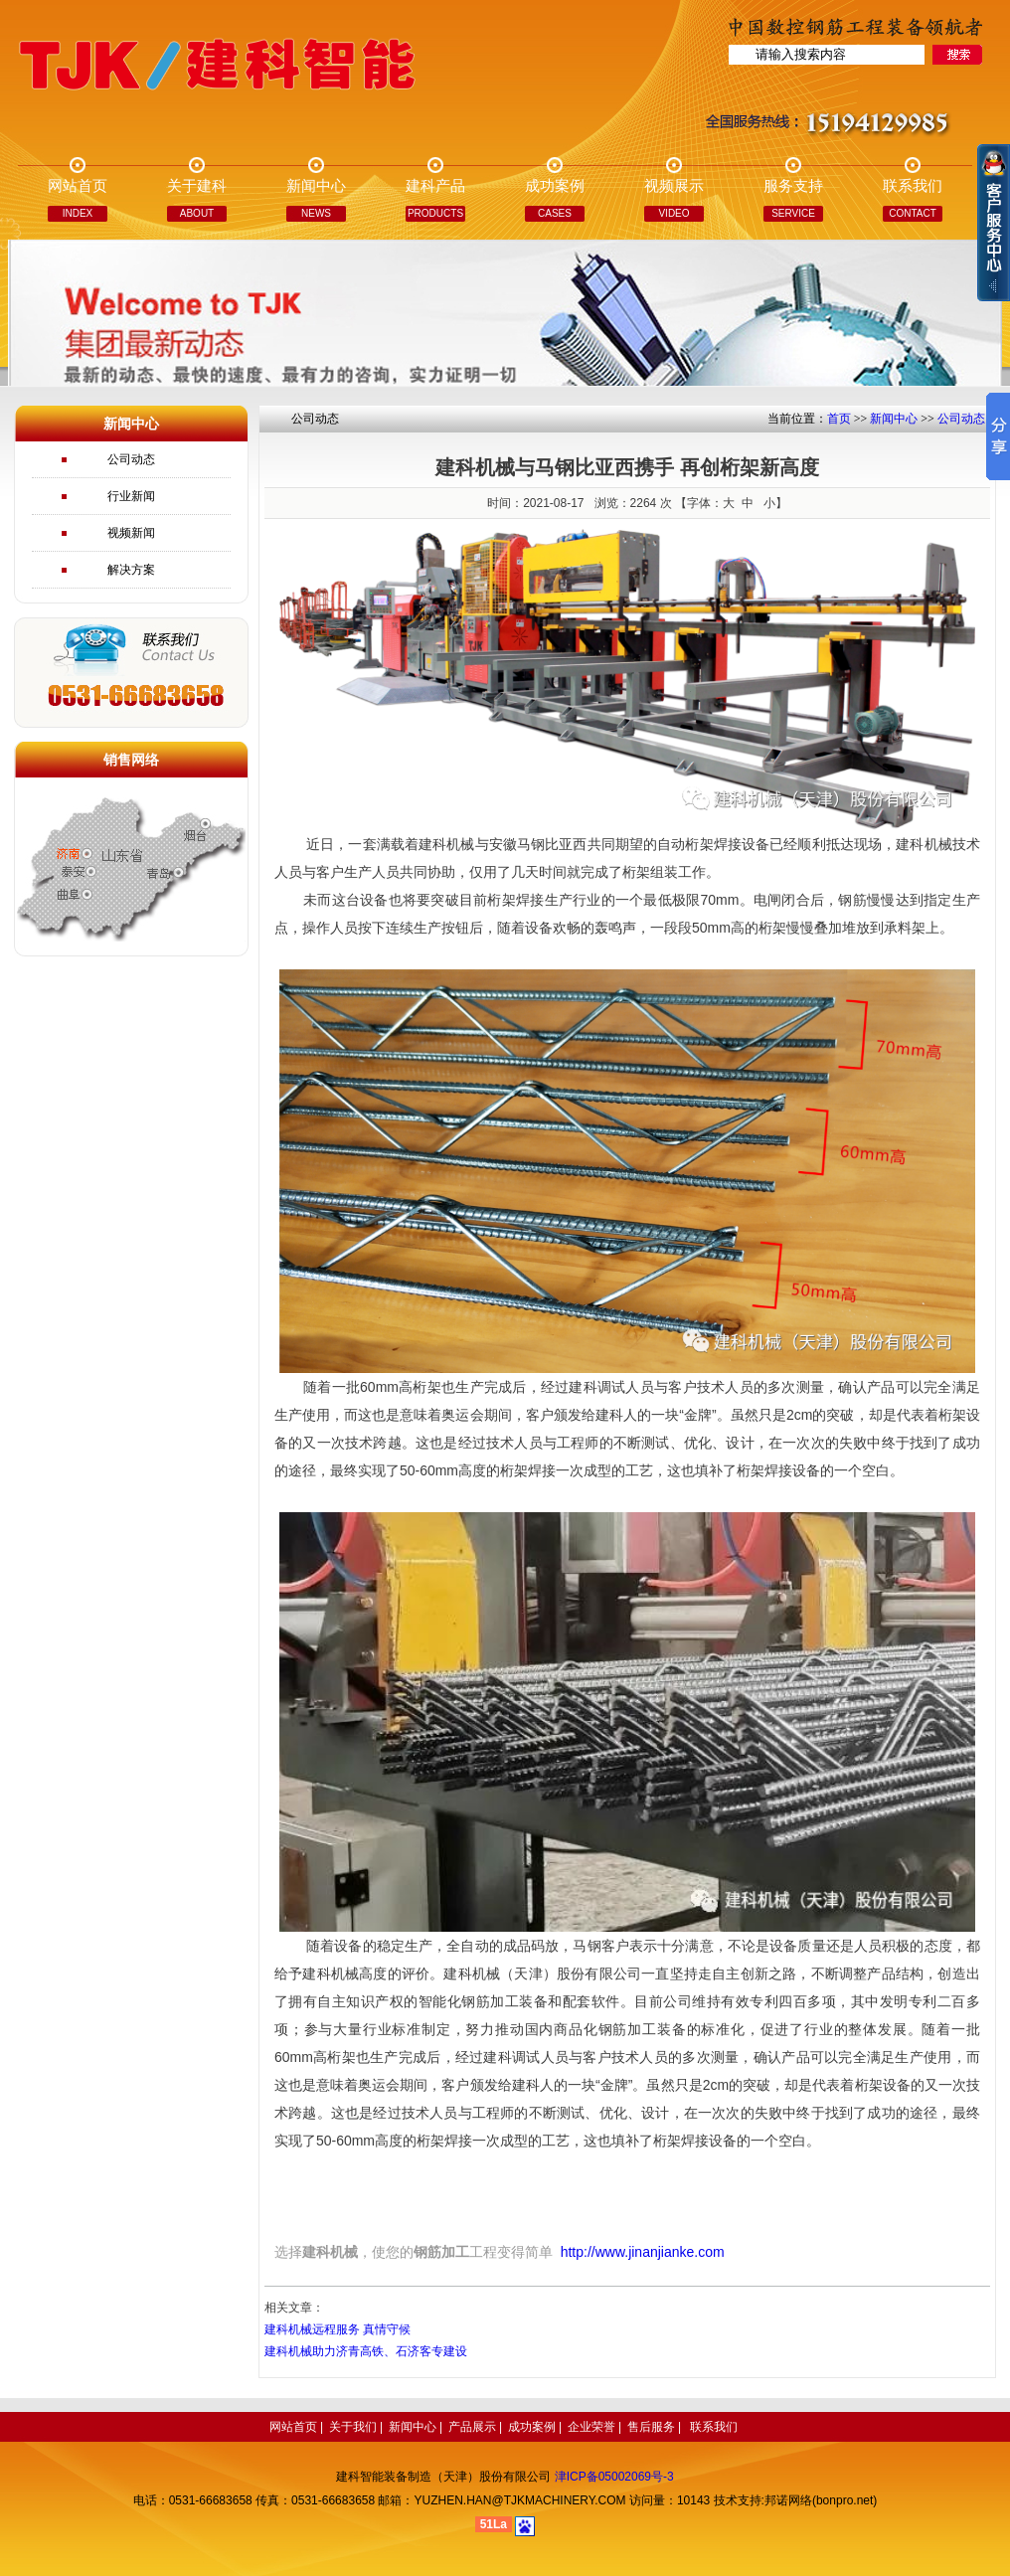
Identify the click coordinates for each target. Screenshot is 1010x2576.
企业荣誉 (591, 2427)
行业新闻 (131, 496)
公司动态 (131, 459)
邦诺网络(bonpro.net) (820, 2500)
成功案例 (532, 2427)
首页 (839, 419)
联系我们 (714, 2427)
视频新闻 (131, 533)
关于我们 (353, 2427)
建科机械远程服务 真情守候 (337, 2329)
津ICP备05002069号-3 (614, 2477)
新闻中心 (894, 419)
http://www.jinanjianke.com (643, 2252)
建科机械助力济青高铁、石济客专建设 (365, 2351)
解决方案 (131, 570)
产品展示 (472, 2427)
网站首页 (293, 2427)
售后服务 (651, 2427)
